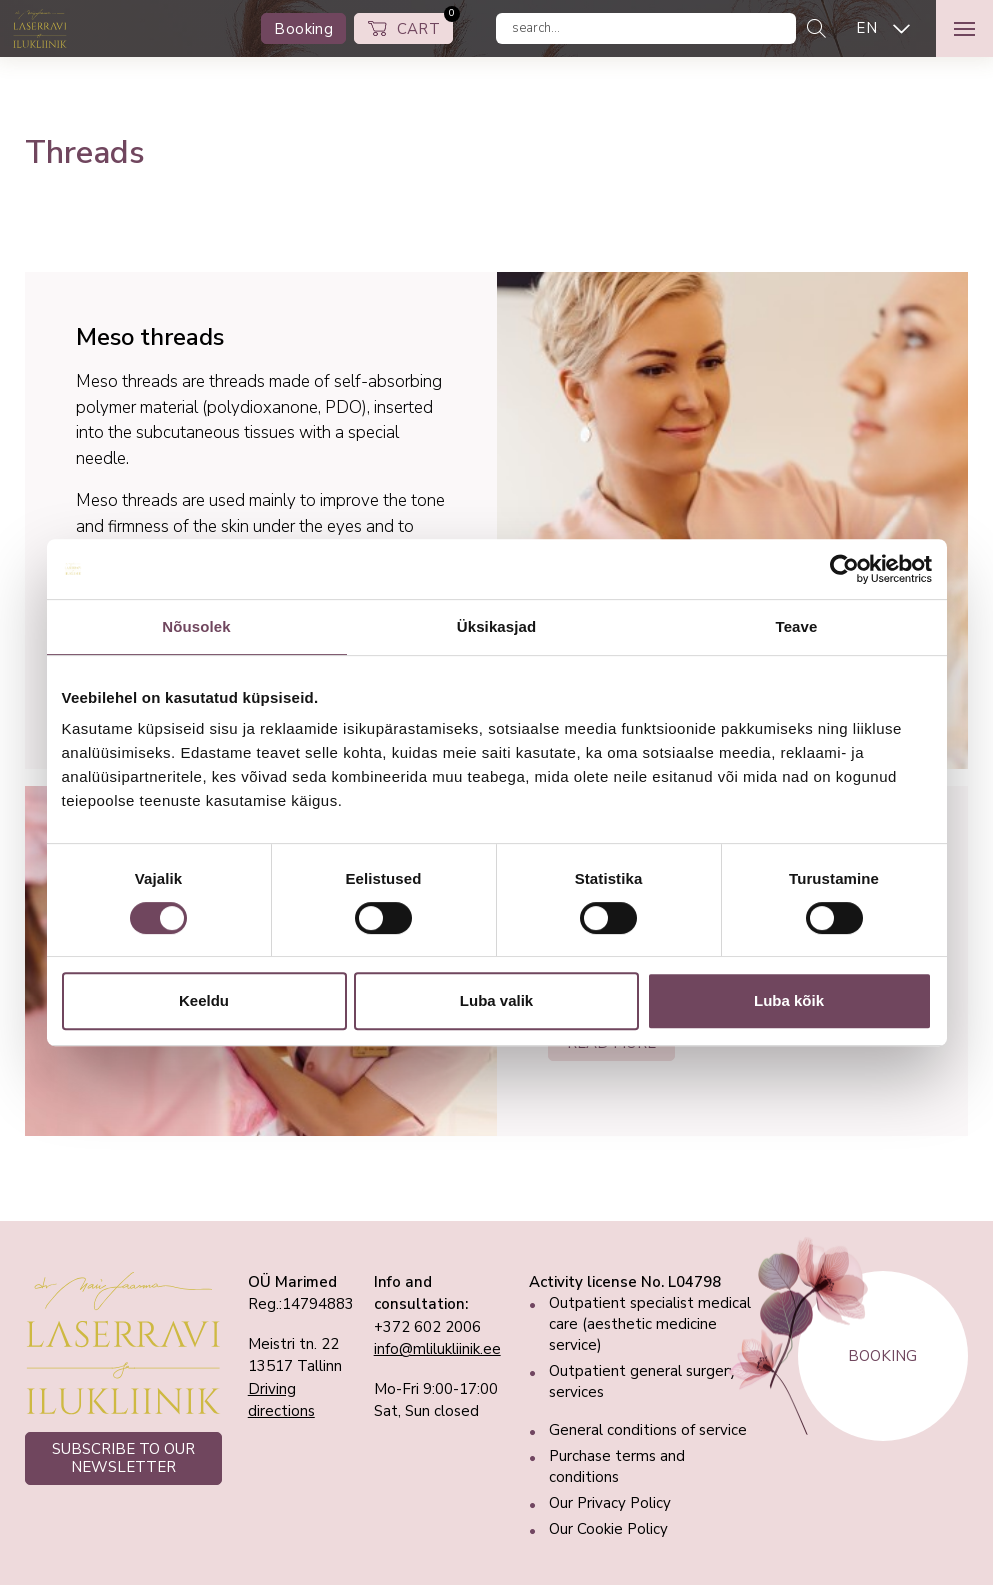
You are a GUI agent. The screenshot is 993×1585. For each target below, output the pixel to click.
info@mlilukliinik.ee (437, 1349)
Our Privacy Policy (610, 1503)
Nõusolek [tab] (196, 626)
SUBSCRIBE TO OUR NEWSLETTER (123, 1458)
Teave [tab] (797, 626)
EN (866, 28)
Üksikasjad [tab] (496, 626)
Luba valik (496, 1000)
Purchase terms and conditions (617, 1466)
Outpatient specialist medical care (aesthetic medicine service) (650, 1324)
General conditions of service (648, 1430)
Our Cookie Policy (608, 1529)
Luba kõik (789, 1000)
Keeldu (204, 1000)
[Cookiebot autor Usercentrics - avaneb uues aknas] (844, 569)
